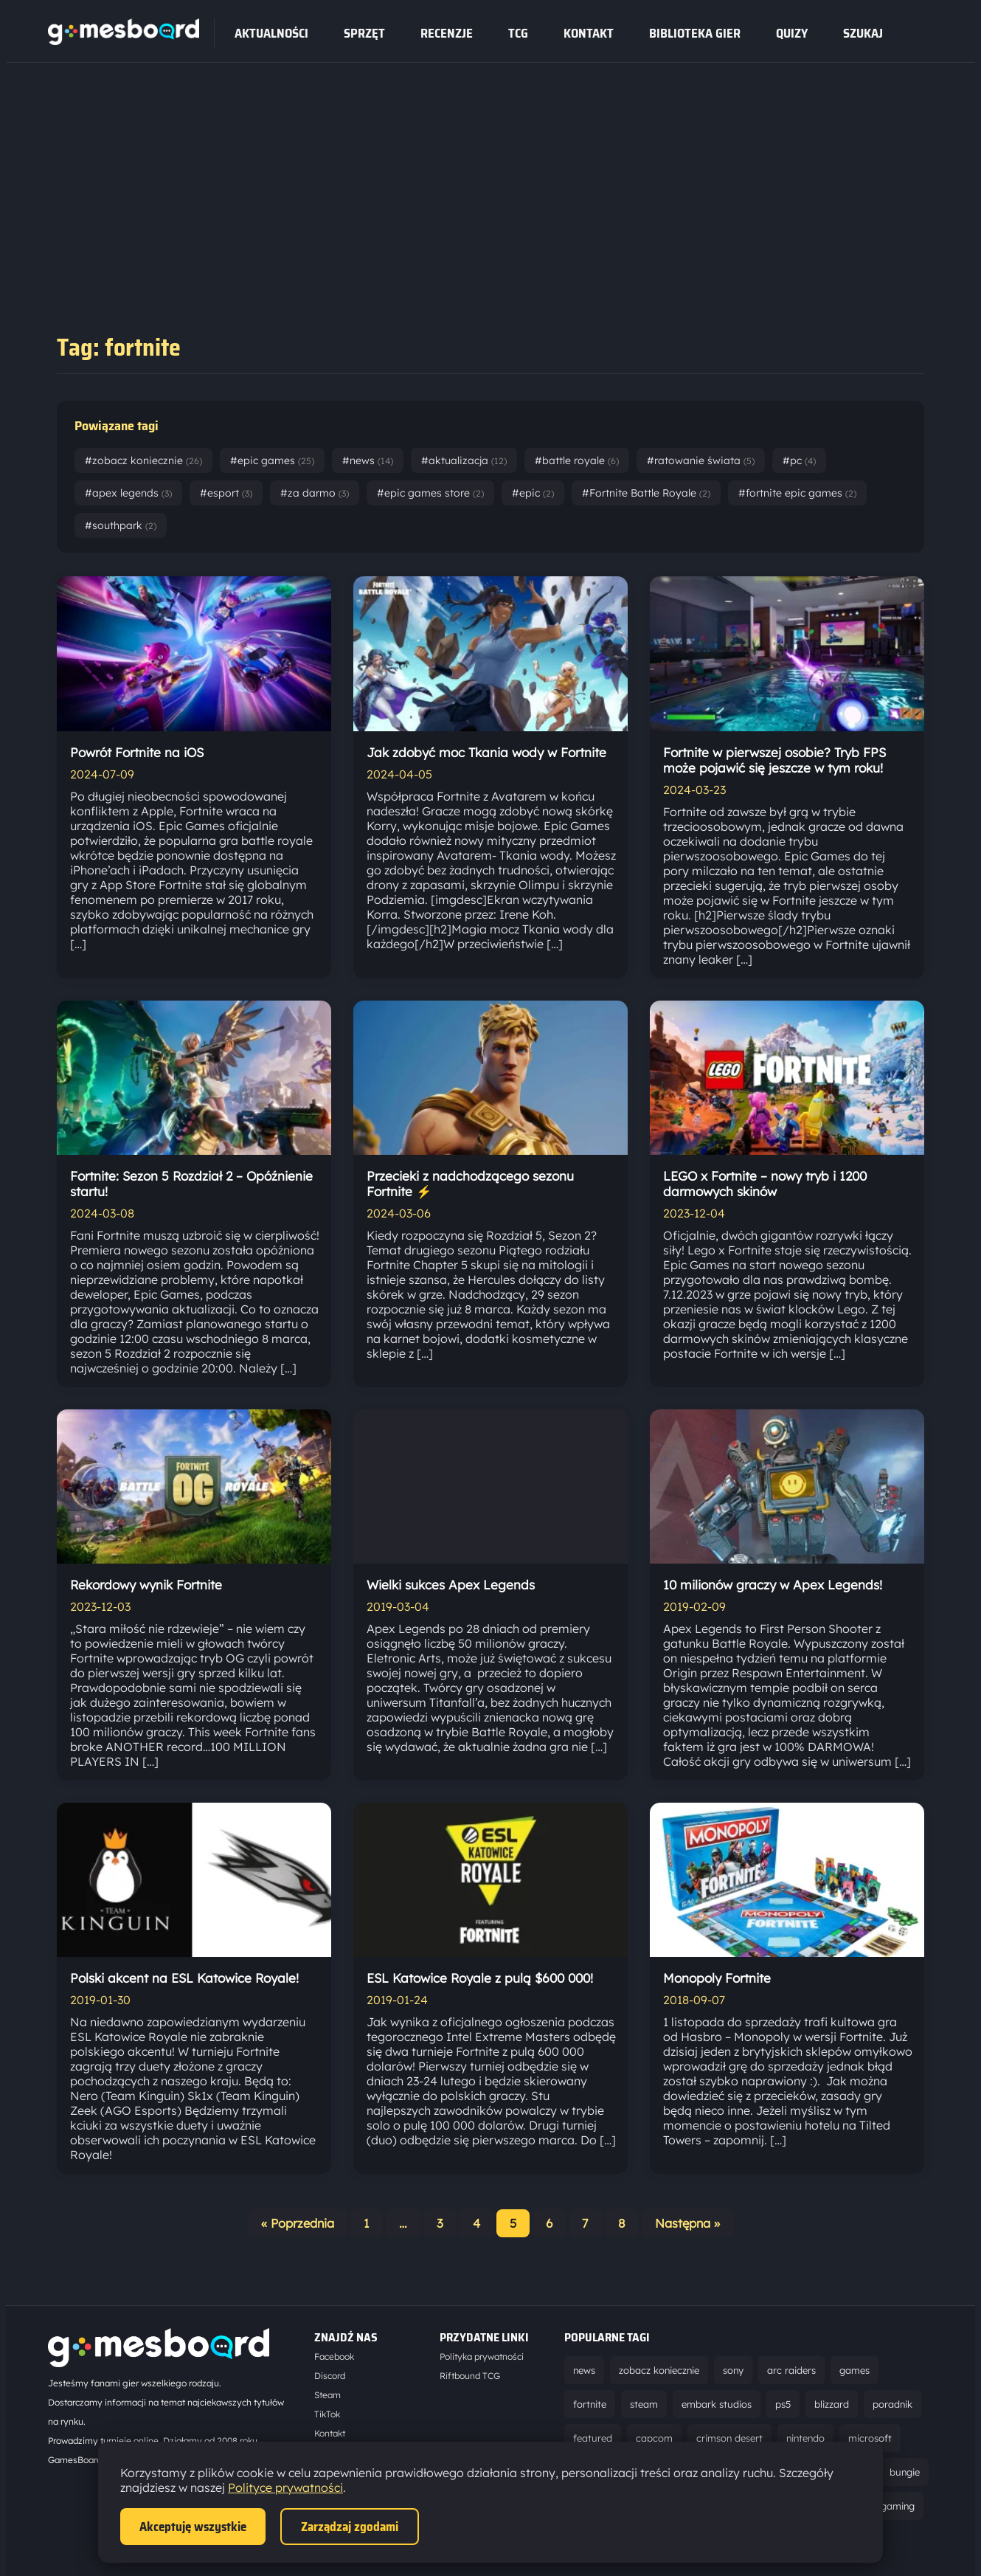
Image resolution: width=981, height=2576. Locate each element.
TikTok (327, 2414)
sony (733, 2370)
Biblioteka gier (695, 33)
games (854, 2370)
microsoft (870, 2438)
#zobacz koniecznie (143, 460)
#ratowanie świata (701, 460)
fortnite (589, 2404)
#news (367, 460)
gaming (898, 2506)
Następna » (687, 2223)
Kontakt (589, 33)
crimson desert (729, 2438)
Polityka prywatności (482, 2356)
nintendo (805, 2438)
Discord (329, 2375)
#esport (226, 493)
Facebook (334, 2356)
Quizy (792, 33)
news (584, 2370)
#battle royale (577, 460)
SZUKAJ (863, 33)
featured (592, 2438)
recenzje (446, 33)
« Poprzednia (297, 2223)
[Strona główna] (123, 40)
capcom (654, 2438)
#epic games (272, 460)
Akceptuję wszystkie (192, 2526)
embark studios (717, 2404)
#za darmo (314, 493)
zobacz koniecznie (659, 2370)
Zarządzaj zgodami (349, 2526)
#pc (799, 460)
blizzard (831, 2404)
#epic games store (430, 493)
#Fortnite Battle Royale (646, 493)
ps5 (783, 2404)
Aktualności (271, 33)
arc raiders (791, 2370)
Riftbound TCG (470, 2375)
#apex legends (128, 493)
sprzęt (364, 33)
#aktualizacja (464, 460)
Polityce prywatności (285, 2487)
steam (644, 2404)
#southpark (120, 525)
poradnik (892, 2404)
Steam (327, 2394)
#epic (533, 493)
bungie (905, 2472)
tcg (518, 33)
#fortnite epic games (797, 493)
